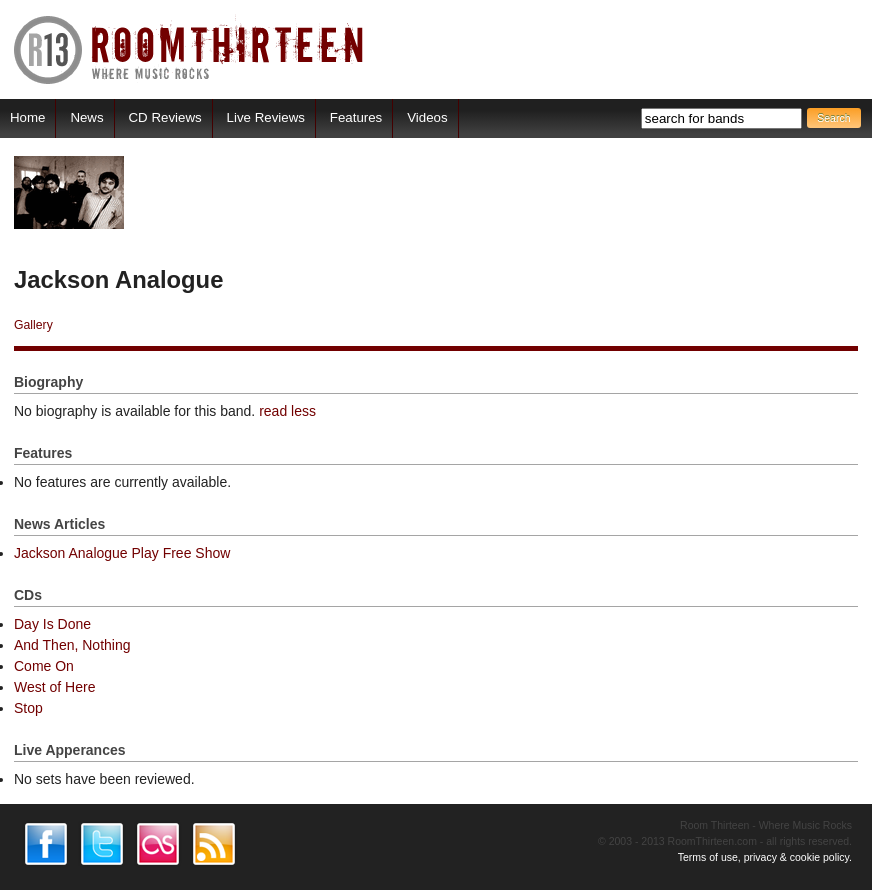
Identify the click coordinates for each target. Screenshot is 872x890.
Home (27, 117)
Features (356, 117)
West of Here (54, 687)
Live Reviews (266, 117)
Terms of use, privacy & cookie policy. (765, 857)
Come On (44, 666)
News (86, 117)
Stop (28, 708)
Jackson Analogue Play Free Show (122, 553)
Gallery (33, 325)
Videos (427, 117)
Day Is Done (52, 624)
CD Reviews (165, 117)
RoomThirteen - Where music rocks (189, 49)
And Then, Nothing (72, 645)
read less (287, 411)
